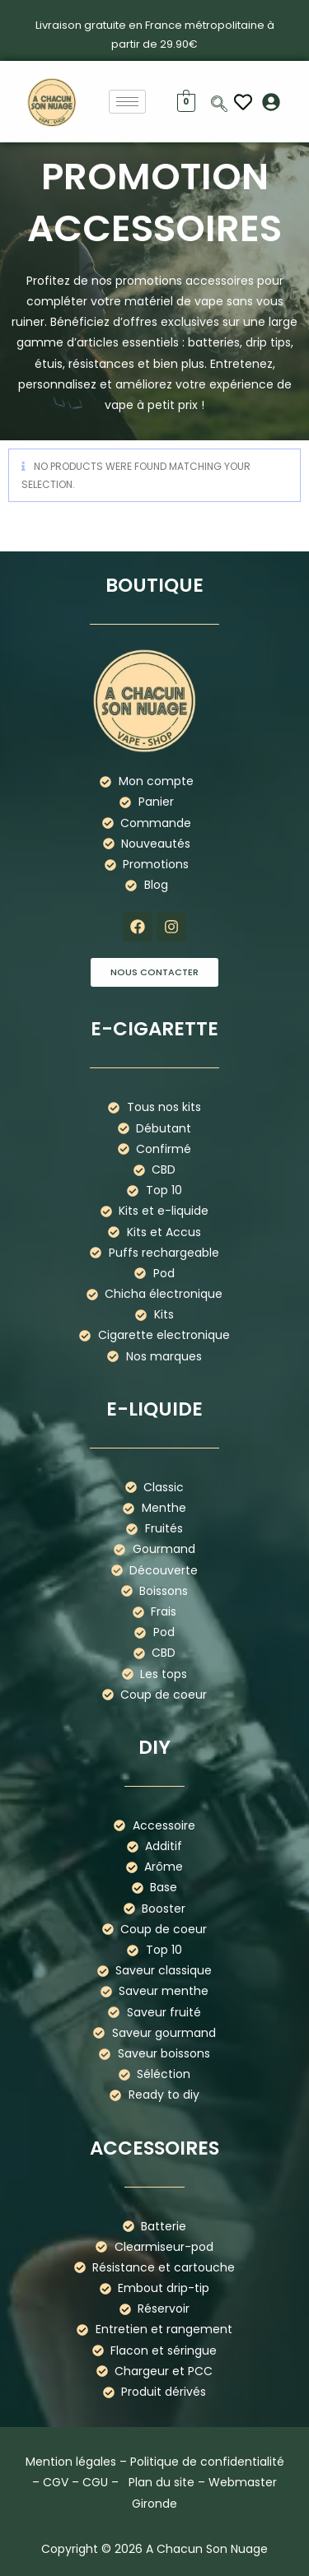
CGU (95, 2482)
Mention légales (71, 2461)
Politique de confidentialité (207, 2461)
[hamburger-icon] (127, 102)
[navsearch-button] (219, 105)
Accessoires (154, 2148)
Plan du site (161, 2482)
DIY (154, 1747)
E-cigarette (154, 1029)
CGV (55, 2482)
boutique (154, 585)
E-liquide (154, 1409)
